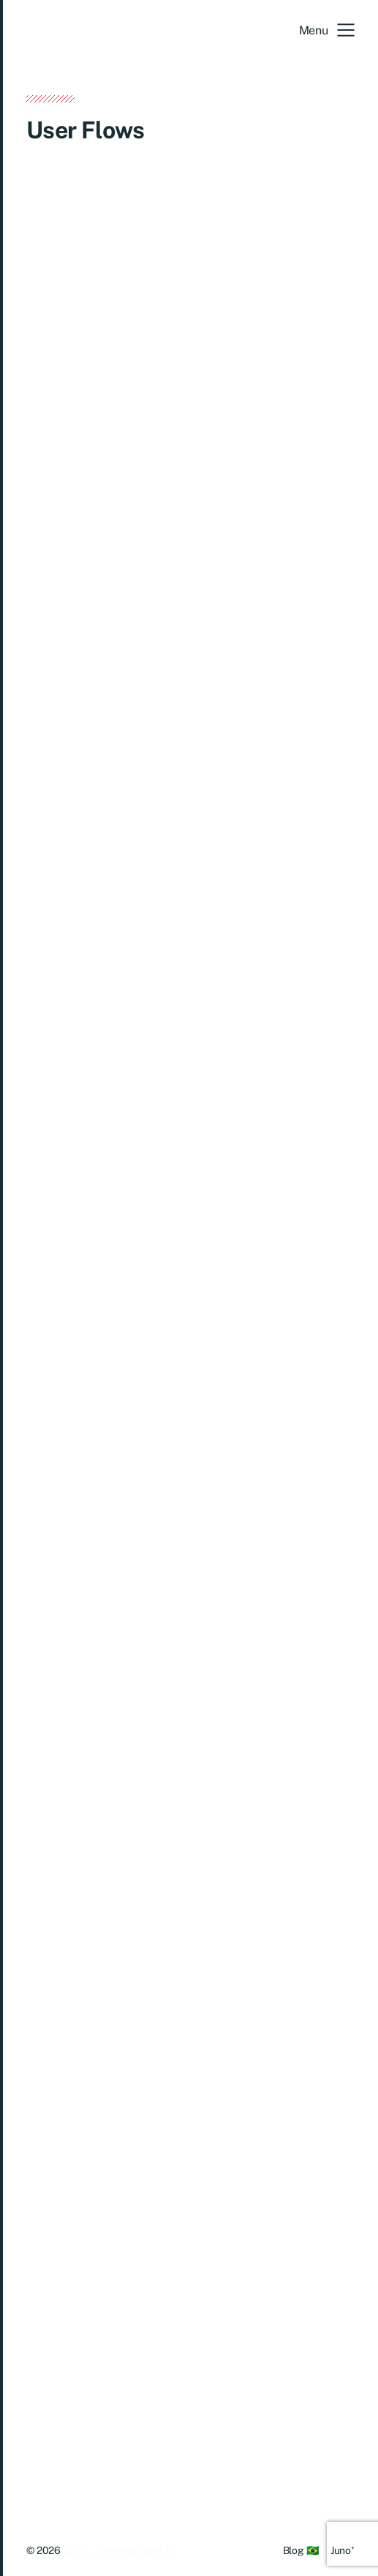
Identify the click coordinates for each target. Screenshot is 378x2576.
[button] (327, 30)
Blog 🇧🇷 (301, 2550)
